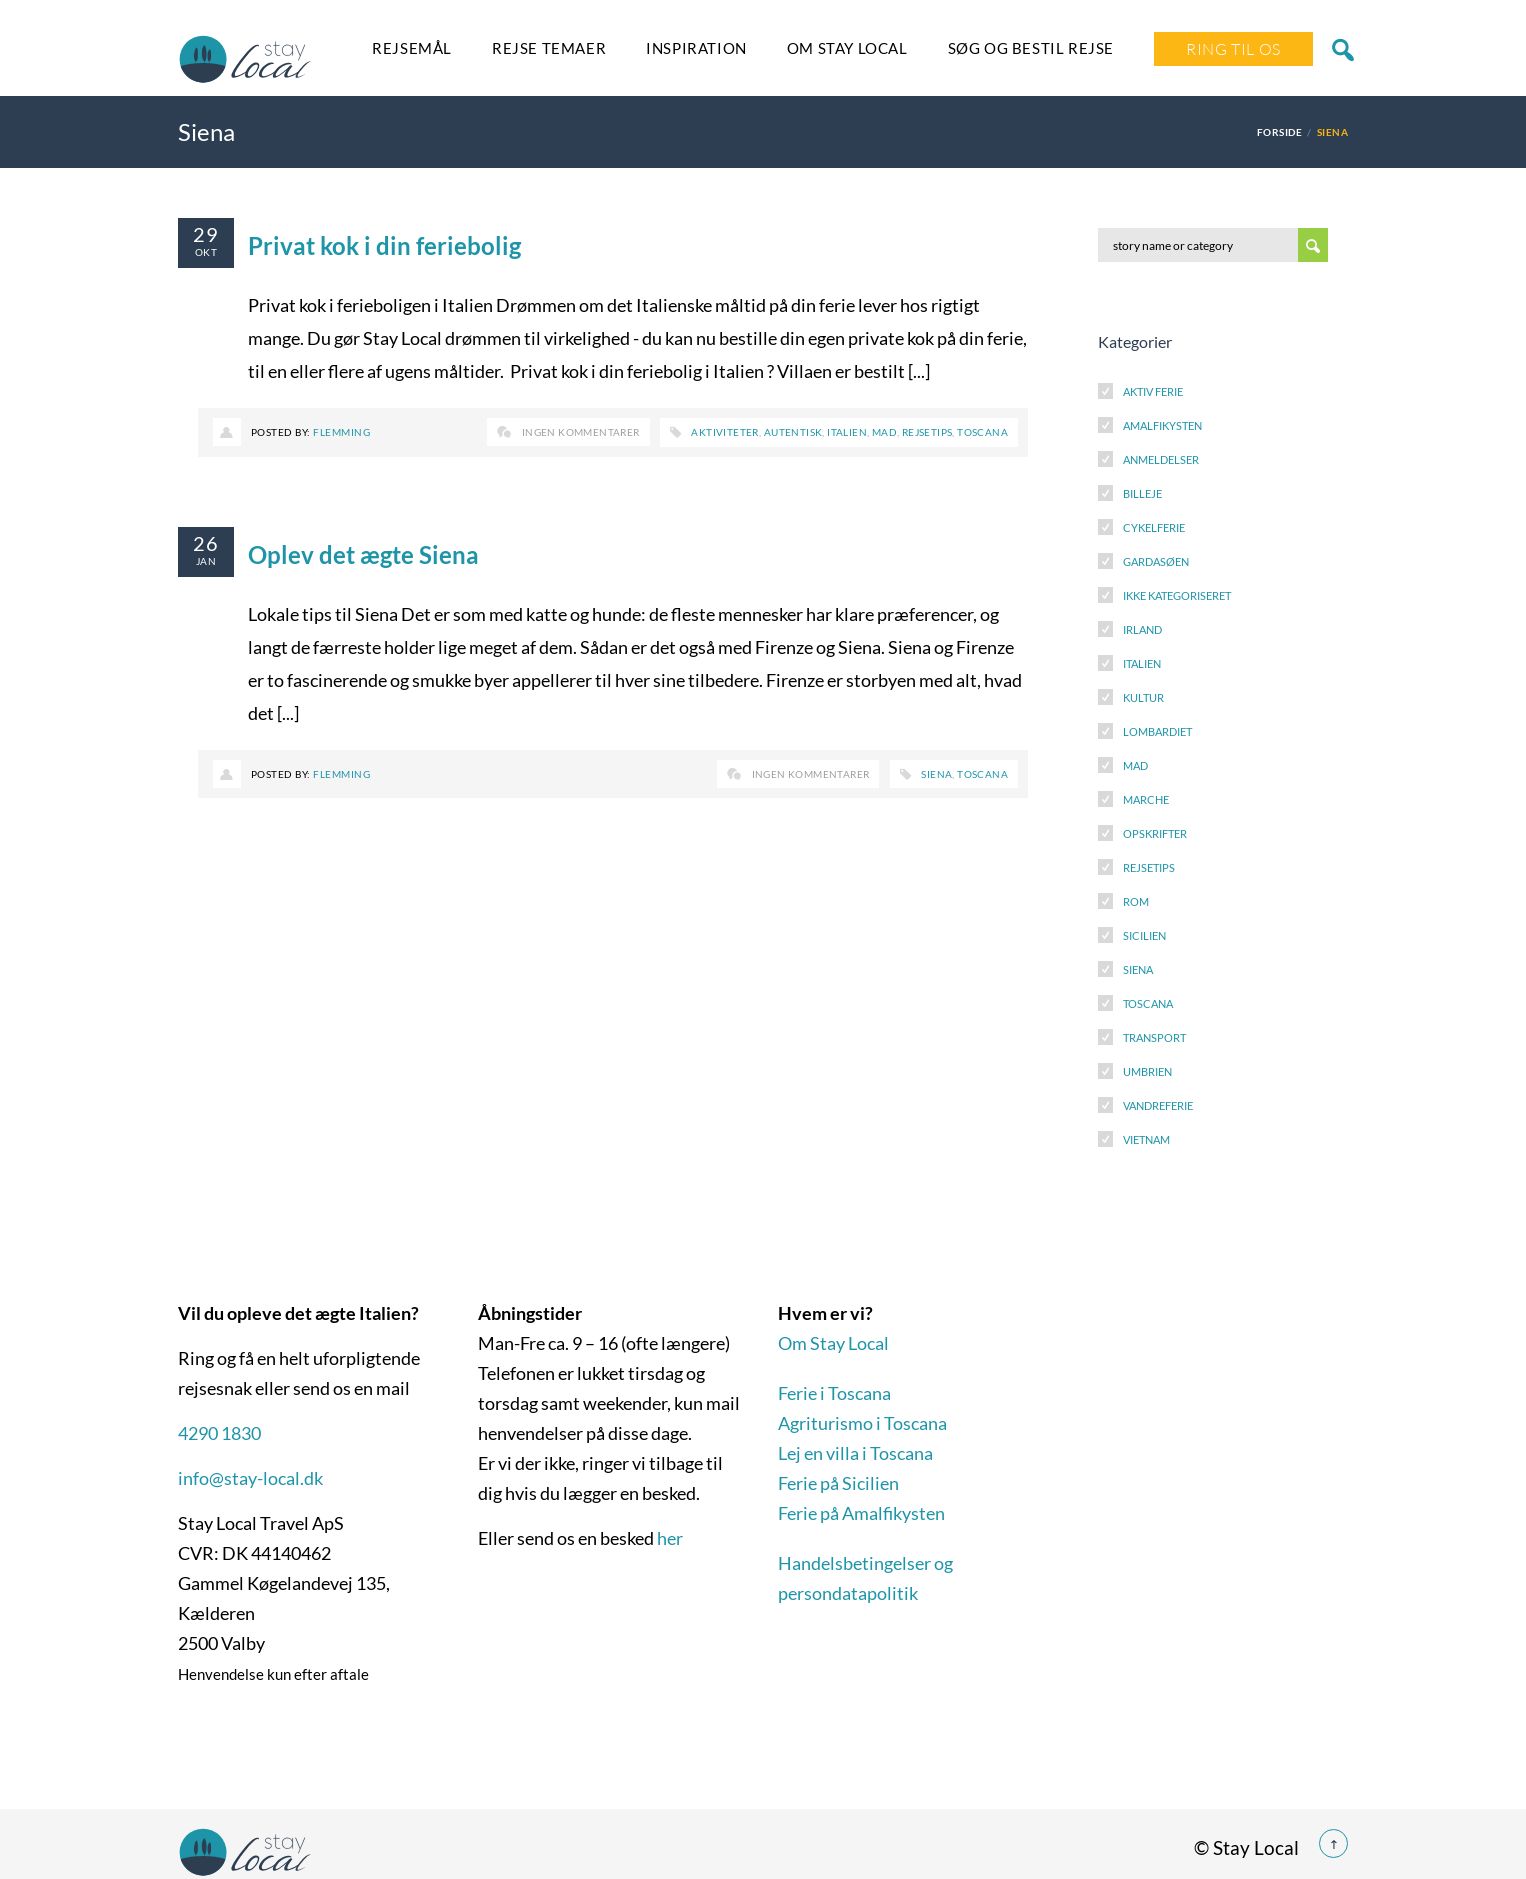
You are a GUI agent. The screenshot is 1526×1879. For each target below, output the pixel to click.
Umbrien (1147, 1071)
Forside (1279, 132)
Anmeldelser (1161, 459)
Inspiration (696, 48)
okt (206, 252)
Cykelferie (1154, 527)
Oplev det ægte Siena (363, 554)
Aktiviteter (724, 432)
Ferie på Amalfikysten (861, 1513)
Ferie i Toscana (834, 1393)
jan (206, 561)
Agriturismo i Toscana (862, 1423)
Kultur (1143, 697)
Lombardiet (1157, 731)
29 (206, 234)
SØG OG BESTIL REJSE (1031, 48)
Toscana (982, 432)
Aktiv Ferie (1153, 391)
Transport (1154, 1037)
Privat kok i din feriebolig (384, 245)
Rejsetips (927, 432)
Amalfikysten (1162, 425)
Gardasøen (1156, 561)
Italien (847, 432)
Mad (884, 432)
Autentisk (793, 432)
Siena (936, 774)
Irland (1142, 629)
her (670, 1538)
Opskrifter (1155, 833)
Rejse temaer (549, 48)
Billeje (1142, 493)
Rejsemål (412, 48)
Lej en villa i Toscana (855, 1453)
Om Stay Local (847, 48)
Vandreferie (1158, 1105)
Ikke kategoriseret (1177, 595)
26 (206, 543)
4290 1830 (219, 1433)
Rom (1136, 901)
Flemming (341, 432)
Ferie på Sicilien (838, 1483)
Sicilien (1144, 935)
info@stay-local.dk (250, 1478)
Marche (1146, 799)
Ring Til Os (1233, 49)
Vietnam (1146, 1139)
